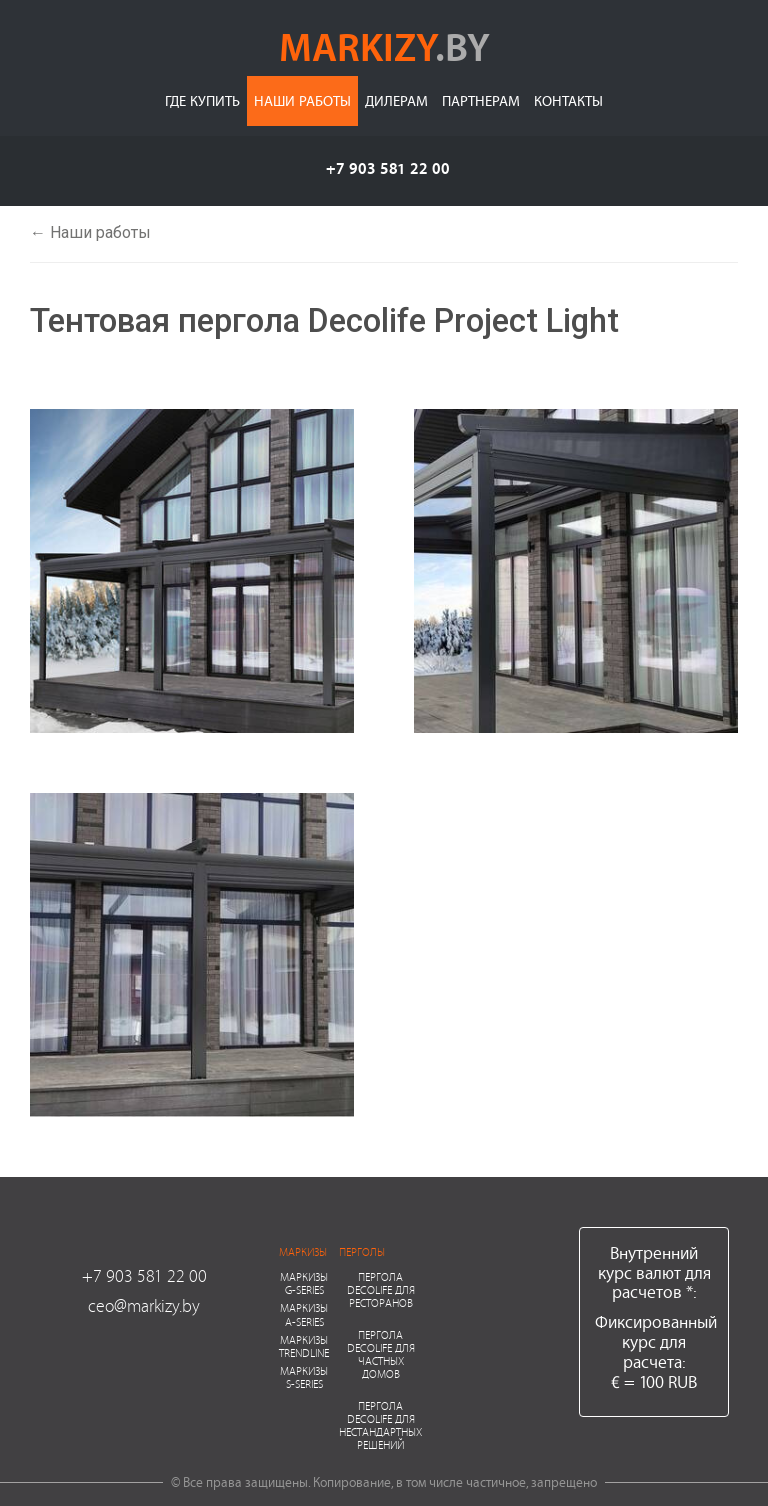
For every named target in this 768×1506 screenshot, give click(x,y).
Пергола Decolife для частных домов (381, 1354)
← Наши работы (90, 232)
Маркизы (303, 1251)
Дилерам (396, 100)
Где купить (202, 100)
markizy (384, 46)
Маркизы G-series (304, 1283)
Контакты (568, 100)
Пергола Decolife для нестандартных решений (380, 1425)
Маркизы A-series (304, 1314)
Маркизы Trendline (304, 1346)
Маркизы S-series (304, 1377)
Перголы (362, 1251)
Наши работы (302, 100)
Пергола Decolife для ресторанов (381, 1289)
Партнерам (481, 100)
